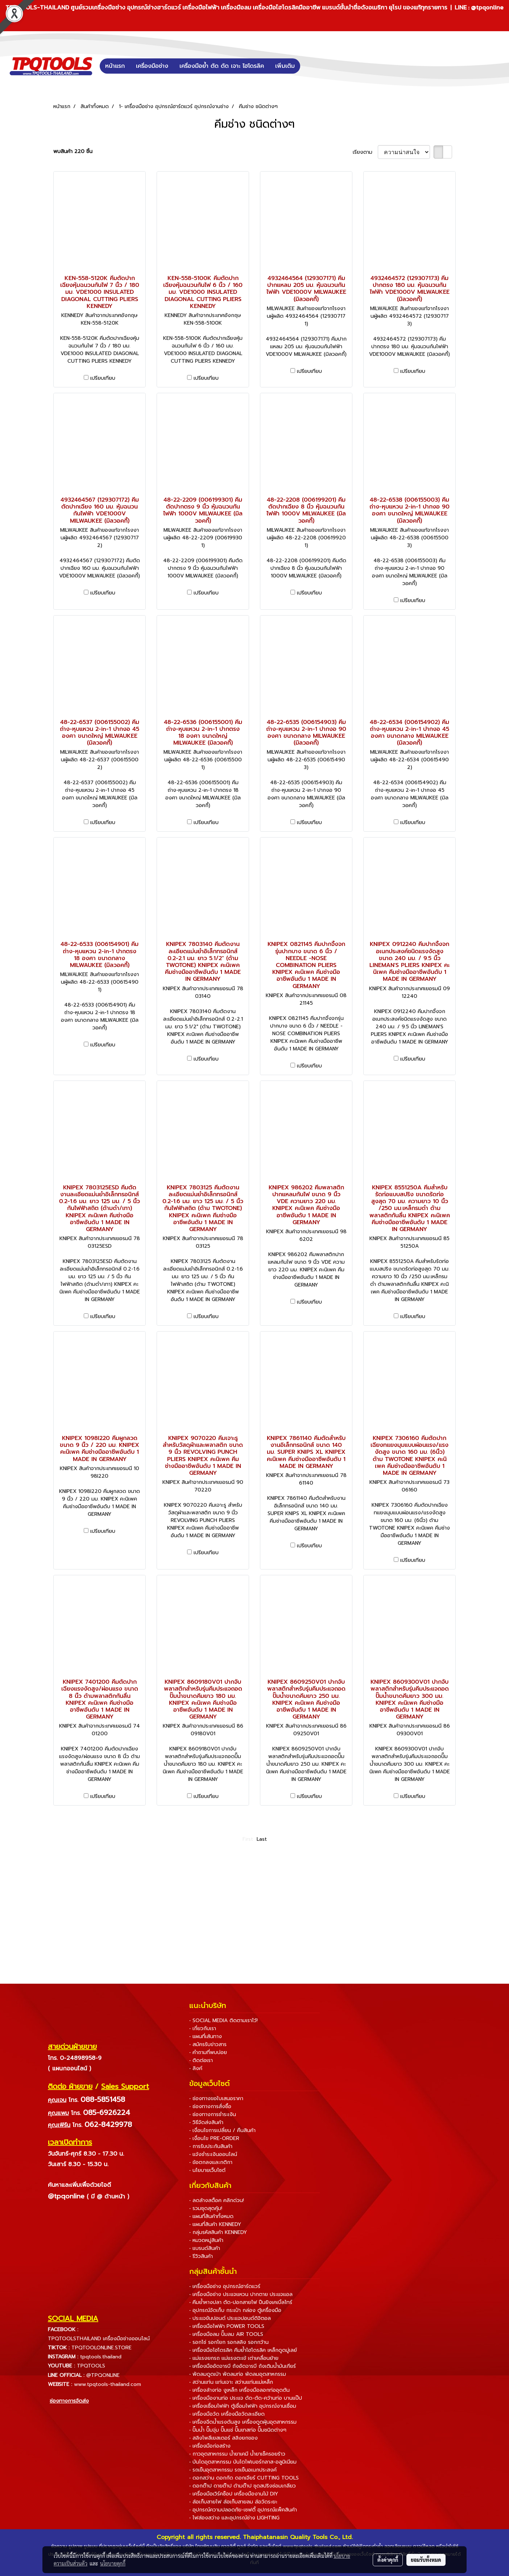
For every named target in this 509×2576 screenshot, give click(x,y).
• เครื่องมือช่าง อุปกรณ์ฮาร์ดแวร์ (224, 2286)
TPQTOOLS (91, 2366)
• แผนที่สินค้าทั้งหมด (211, 2216)
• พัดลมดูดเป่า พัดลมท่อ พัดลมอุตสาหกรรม (237, 2374)
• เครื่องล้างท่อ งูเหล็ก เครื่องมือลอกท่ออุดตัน (239, 2390)
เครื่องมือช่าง (152, 66)
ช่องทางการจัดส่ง (69, 2401)
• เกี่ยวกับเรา (202, 2028)
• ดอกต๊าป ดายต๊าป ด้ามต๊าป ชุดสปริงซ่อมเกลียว (242, 2486)
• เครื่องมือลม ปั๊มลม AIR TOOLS (226, 2334)
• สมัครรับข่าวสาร (208, 2044)
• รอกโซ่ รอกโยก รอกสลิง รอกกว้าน (229, 2342)
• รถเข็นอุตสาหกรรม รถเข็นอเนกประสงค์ (233, 2470)
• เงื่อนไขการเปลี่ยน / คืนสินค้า (222, 2130)
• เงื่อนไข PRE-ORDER (214, 2138)
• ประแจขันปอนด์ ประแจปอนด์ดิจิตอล (230, 2318)
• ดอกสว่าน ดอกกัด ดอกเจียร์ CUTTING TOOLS (244, 2478)
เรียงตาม (365, 152)
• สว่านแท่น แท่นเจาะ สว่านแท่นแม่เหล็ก (231, 2382)
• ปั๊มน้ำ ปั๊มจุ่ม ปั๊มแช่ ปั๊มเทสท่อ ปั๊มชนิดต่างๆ (237, 2430)
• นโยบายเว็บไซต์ (207, 2170)
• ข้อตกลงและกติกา (210, 2162)
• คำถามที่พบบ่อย (208, 2052)
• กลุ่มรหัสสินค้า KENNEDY (218, 2232)
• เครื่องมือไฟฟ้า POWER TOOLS (226, 2326)
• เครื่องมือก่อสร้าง (210, 2446)
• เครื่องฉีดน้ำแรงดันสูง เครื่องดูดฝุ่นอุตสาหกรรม (243, 2422)
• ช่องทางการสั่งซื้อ (210, 2106)
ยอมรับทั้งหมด (426, 2559)
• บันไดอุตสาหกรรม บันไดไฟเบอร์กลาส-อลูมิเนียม (243, 2462)
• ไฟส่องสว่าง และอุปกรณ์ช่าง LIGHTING (234, 2518)
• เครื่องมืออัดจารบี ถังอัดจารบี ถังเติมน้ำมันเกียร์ (242, 2366)
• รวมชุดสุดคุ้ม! (205, 2208)
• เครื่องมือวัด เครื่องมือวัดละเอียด (227, 2414)
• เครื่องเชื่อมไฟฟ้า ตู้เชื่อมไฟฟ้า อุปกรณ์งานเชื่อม (242, 2406)
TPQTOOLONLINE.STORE (101, 2347)
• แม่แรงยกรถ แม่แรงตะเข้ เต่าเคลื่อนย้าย (233, 2358)
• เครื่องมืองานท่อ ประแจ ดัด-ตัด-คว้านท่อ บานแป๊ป (245, 2398)
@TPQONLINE (103, 2375)
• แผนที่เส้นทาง (205, 2036)
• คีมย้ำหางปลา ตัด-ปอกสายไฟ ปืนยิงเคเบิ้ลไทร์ (240, 2302)
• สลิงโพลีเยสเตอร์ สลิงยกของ (223, 2438)
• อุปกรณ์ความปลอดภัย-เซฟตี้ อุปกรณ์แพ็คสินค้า (243, 2510)
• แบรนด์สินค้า (204, 2248)
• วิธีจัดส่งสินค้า (206, 2122)
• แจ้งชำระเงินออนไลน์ (213, 2154)
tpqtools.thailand (100, 2357)
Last (262, 1839)
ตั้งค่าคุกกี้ (387, 2559)
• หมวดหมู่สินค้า (206, 2240)
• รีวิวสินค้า (201, 2256)
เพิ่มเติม (285, 66)
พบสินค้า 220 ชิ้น (72, 151)
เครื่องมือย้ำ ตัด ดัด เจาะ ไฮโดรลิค (221, 66)
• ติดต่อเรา (201, 2060)
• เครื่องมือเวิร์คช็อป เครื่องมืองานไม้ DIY (233, 2494)
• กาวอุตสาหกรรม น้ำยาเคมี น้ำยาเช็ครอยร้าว (237, 2454)
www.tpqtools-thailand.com (107, 2384)
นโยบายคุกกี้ (112, 2563)
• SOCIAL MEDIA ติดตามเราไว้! (223, 2020)
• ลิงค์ (195, 2068)
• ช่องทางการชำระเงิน (212, 2114)
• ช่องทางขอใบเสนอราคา (216, 2098)
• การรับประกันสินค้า (210, 2146)
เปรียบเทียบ (102, 378)
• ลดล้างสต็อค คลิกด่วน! (216, 2200)
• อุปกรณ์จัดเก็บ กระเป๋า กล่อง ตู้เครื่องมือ (235, 2310)
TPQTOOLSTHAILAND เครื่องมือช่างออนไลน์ (99, 2338)
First (248, 1839)
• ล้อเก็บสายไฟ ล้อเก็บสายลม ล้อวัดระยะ (233, 2502)
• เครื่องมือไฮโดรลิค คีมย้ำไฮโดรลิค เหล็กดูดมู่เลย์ (243, 2350)
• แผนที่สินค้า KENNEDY (215, 2224)
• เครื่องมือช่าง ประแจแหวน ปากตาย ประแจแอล (241, 2294)
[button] (311, 66)
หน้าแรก (115, 66)
